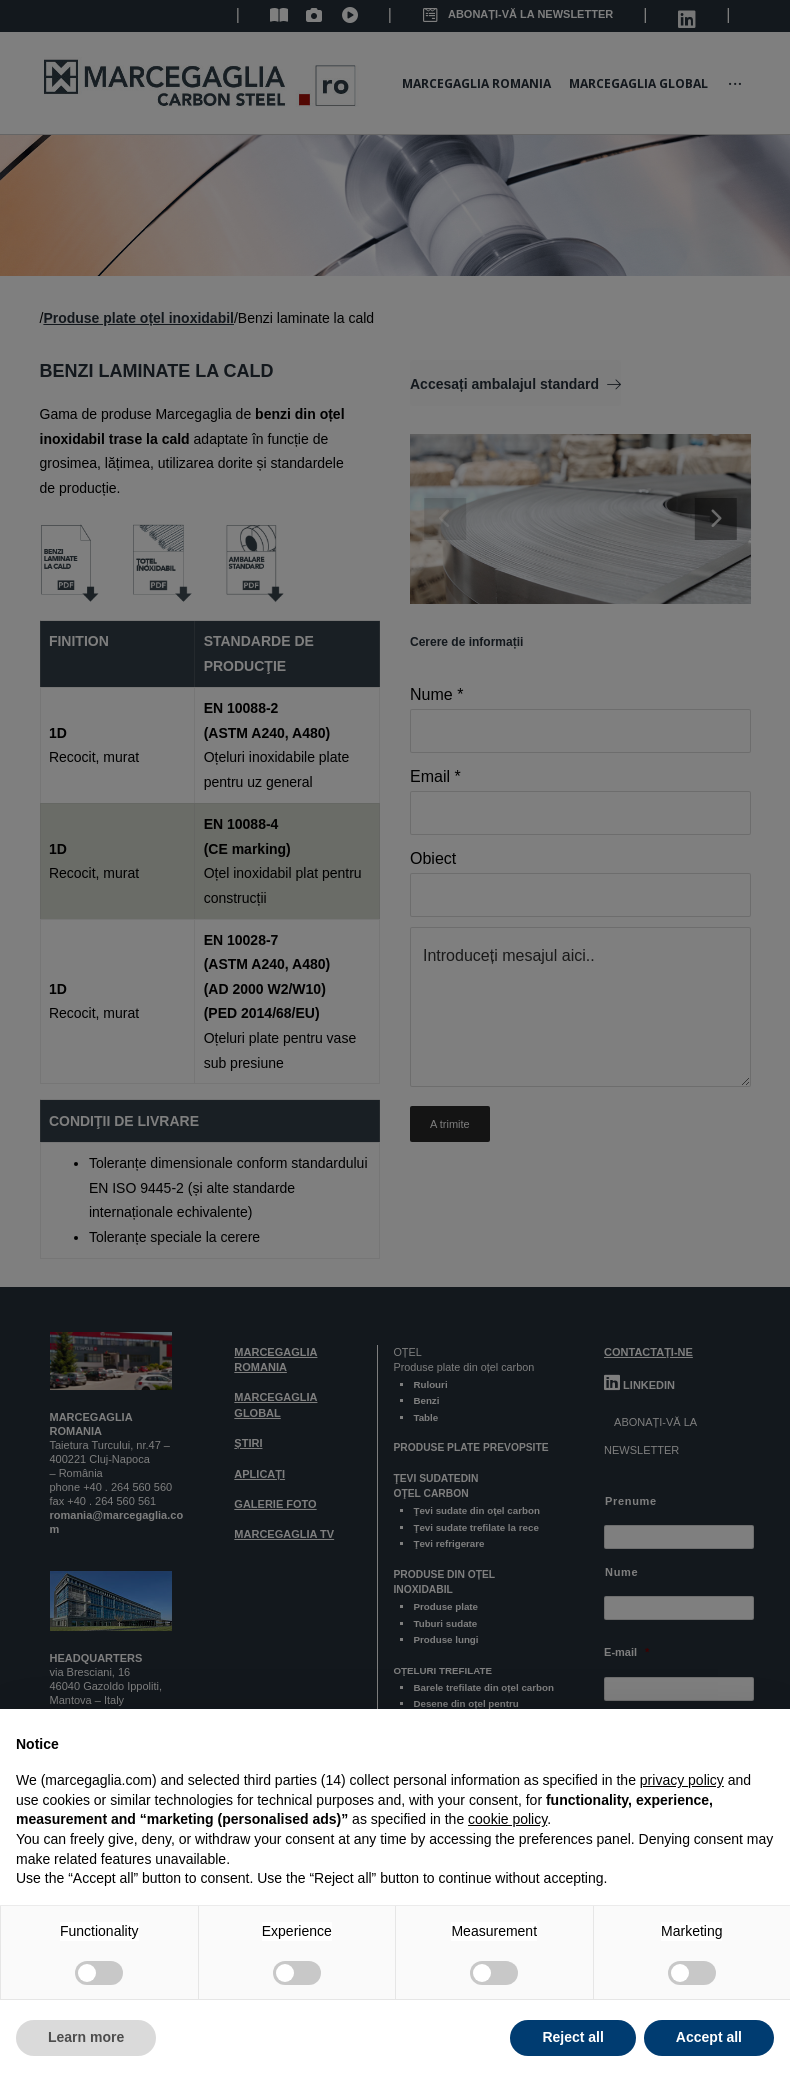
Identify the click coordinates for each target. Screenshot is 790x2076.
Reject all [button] (572, 2037)
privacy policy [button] (682, 1780)
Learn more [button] (86, 2037)
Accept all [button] (709, 2037)
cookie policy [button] (507, 1819)
